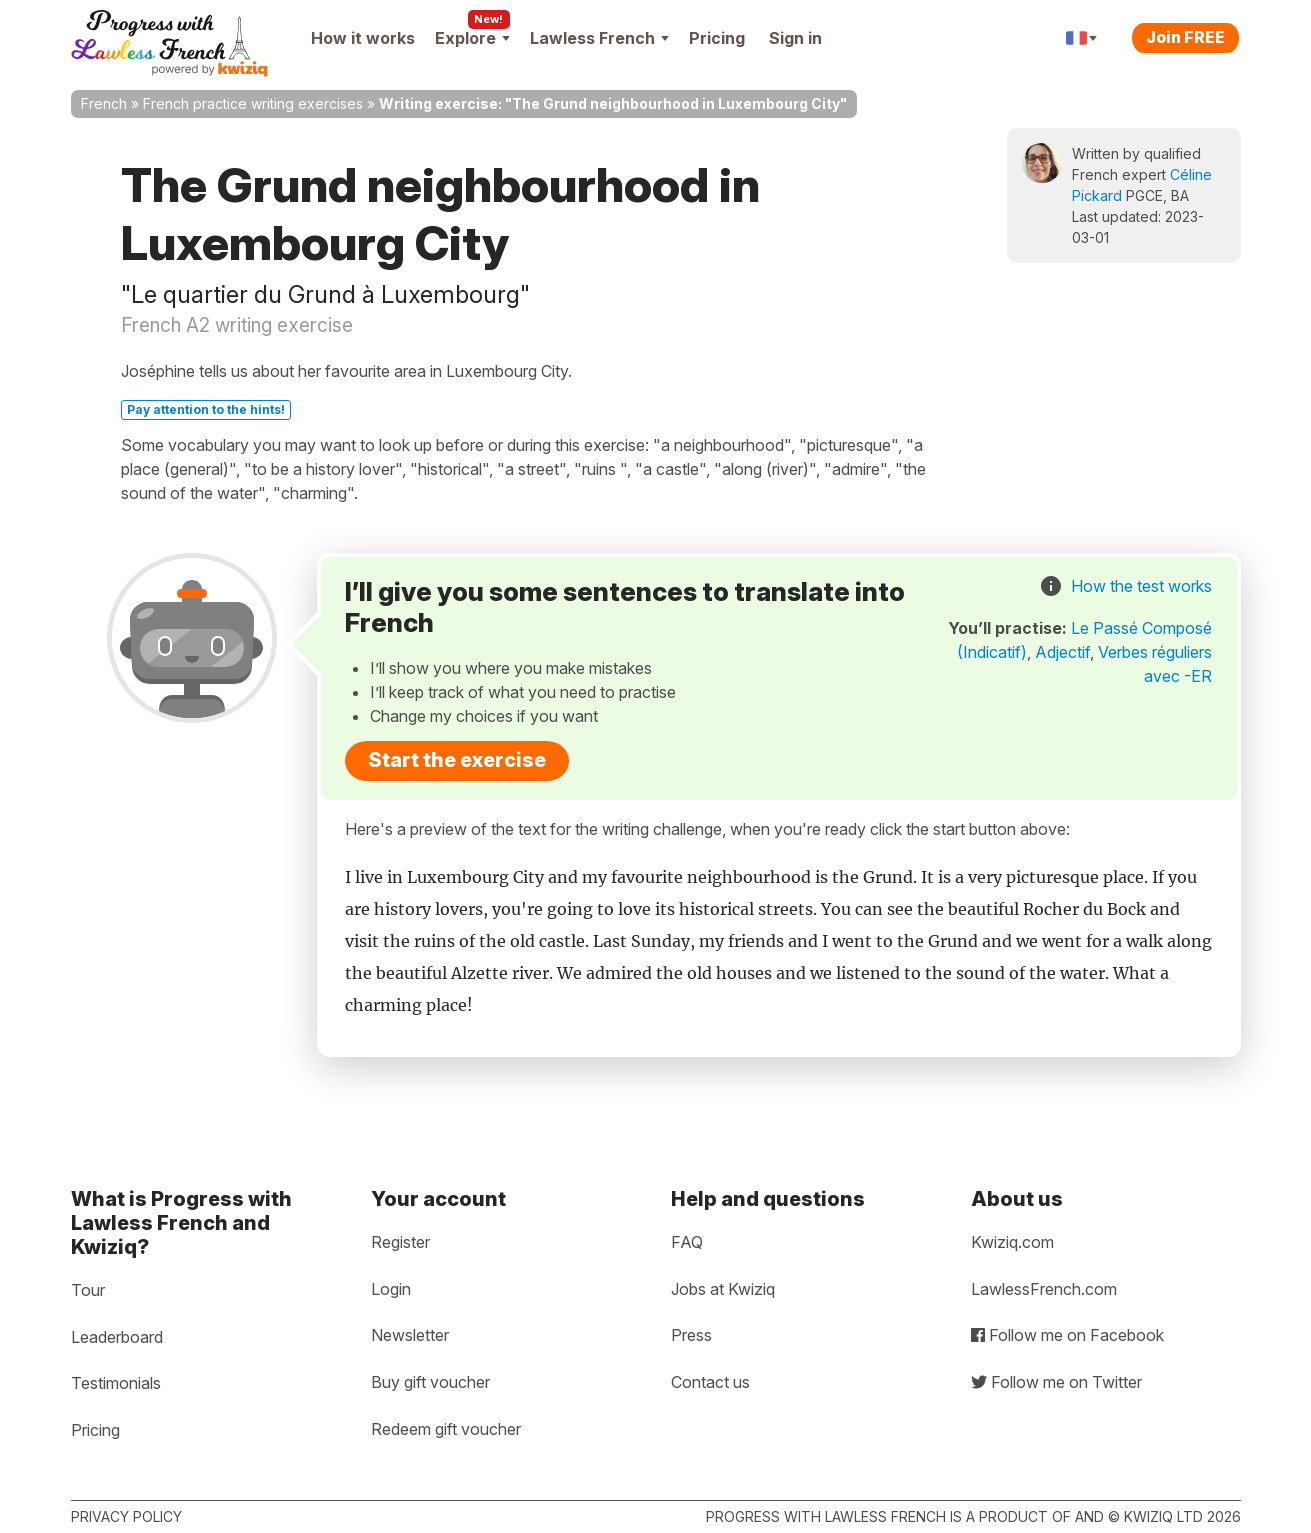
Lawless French (599, 38)
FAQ (687, 1242)
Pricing (717, 38)
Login (391, 1289)
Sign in (795, 38)
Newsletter (410, 1335)
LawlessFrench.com (1044, 1289)
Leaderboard (117, 1337)
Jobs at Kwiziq (723, 1289)
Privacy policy (126, 1516)
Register (400, 1242)
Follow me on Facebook (1067, 1335)
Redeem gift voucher (446, 1429)
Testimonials (116, 1383)
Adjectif (1062, 652)
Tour (88, 1290)
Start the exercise (457, 760)
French (104, 103)
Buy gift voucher (430, 1382)
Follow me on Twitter (1056, 1382)
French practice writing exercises (253, 103)
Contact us (710, 1382)
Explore (472, 38)
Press (691, 1335)
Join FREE (1185, 37)
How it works (363, 38)
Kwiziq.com (1012, 1242)
